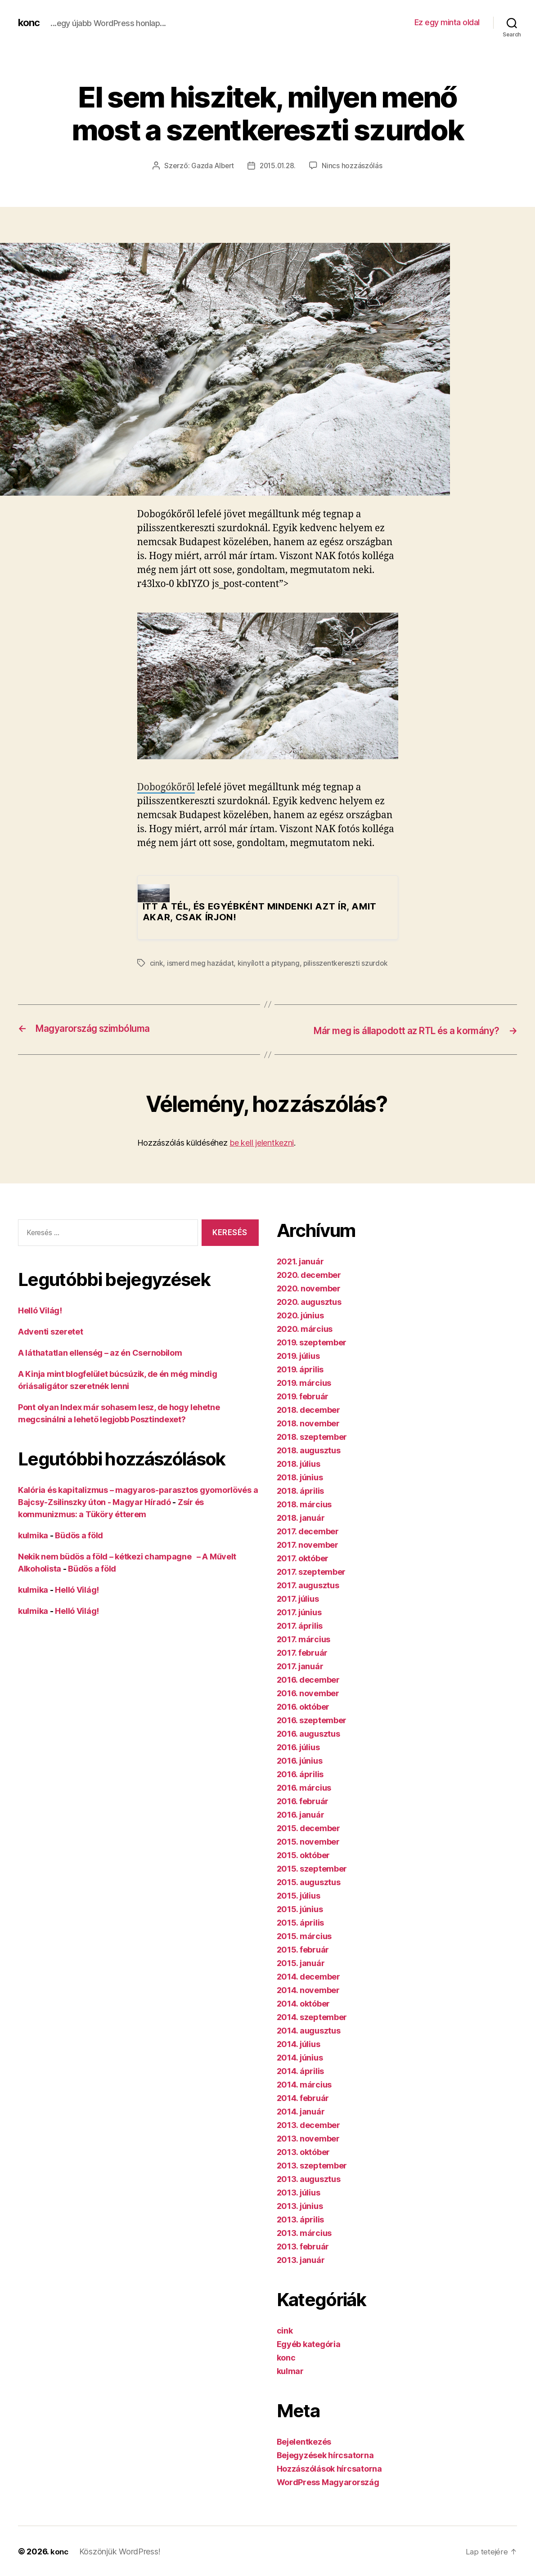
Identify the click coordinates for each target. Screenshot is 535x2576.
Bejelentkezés (304, 2441)
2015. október (303, 1854)
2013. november (308, 2137)
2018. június (300, 1476)
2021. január (300, 1260)
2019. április (300, 1368)
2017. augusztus (308, 1584)
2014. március (304, 2083)
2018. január (301, 1517)
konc (29, 22)
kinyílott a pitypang (269, 962)
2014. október (303, 2002)
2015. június (300, 1908)
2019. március (304, 1382)
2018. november (308, 1422)
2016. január (300, 1814)
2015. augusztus (309, 1881)
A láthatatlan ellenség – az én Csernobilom (100, 1352)
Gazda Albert (211, 165)
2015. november (308, 1841)
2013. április (300, 2218)
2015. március (304, 1935)
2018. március (304, 1503)
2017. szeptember (311, 1571)
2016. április (300, 1773)
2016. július (298, 1746)
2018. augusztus (309, 1449)
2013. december (308, 2124)
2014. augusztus (309, 2029)
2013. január (301, 2259)
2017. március (304, 1638)
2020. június (300, 1314)
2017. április (300, 1625)
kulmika (33, 1534)
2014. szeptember (312, 2016)
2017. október (303, 1557)
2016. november (308, 1692)
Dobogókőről (166, 787)
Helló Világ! (40, 1309)
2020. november (309, 1287)
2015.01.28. (278, 165)
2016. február (303, 1800)
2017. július (298, 1598)
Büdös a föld (79, 1534)
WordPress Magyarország (328, 2481)
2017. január (300, 1665)
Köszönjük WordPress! (121, 2550)
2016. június (300, 1760)
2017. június (299, 1611)
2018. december (308, 1409)
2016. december (308, 1679)
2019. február (303, 1395)
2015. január (301, 1962)
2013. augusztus (309, 2178)
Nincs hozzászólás (354, 165)
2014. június (300, 2056)
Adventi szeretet (50, 1330)
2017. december (308, 1530)
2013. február (303, 2245)
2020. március (305, 1328)
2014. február (303, 2097)
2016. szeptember (312, 1719)
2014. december (308, 1975)
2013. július (298, 2191)
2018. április (300, 1490)
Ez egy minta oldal (447, 22)
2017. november (307, 1544)
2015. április (300, 1921)
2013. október (303, 2151)
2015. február (303, 1948)
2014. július (298, 2043)
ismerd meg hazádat (200, 962)
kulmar (290, 2370)
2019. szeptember (312, 1341)
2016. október (303, 1706)
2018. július (298, 1463)
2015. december (308, 1827)
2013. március (304, 2232)
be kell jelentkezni (261, 1142)
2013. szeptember (312, 2164)
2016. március (304, 1787)
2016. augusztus (308, 1733)
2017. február (302, 1652)
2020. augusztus (309, 1301)
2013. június (300, 2205)
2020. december (309, 1274)
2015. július (298, 1895)
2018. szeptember (312, 1436)
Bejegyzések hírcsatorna (325, 2454)
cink (156, 962)
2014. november (308, 1989)
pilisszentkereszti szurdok (348, 962)
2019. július (298, 1355)
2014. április (300, 2070)
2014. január (301, 2110)
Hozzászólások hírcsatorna (329, 2468)
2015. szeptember (312, 1868)
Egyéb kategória (309, 2343)
